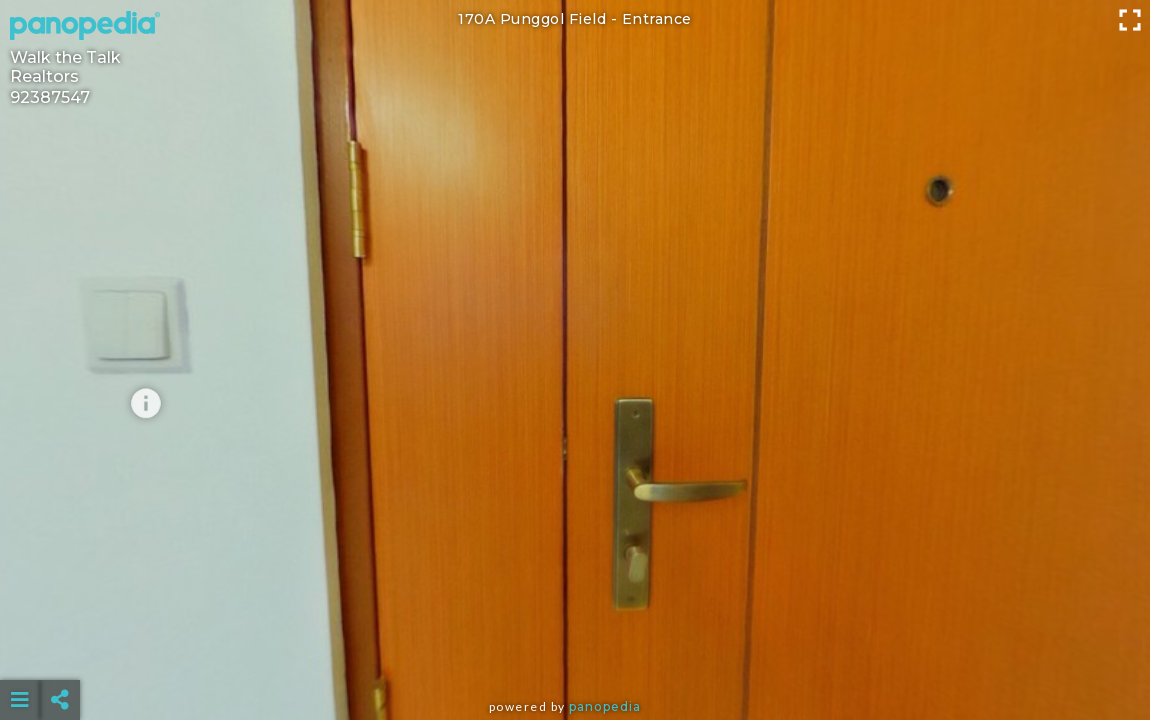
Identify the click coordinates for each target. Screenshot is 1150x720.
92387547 (50, 97)
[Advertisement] (575, 650)
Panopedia (605, 706)
